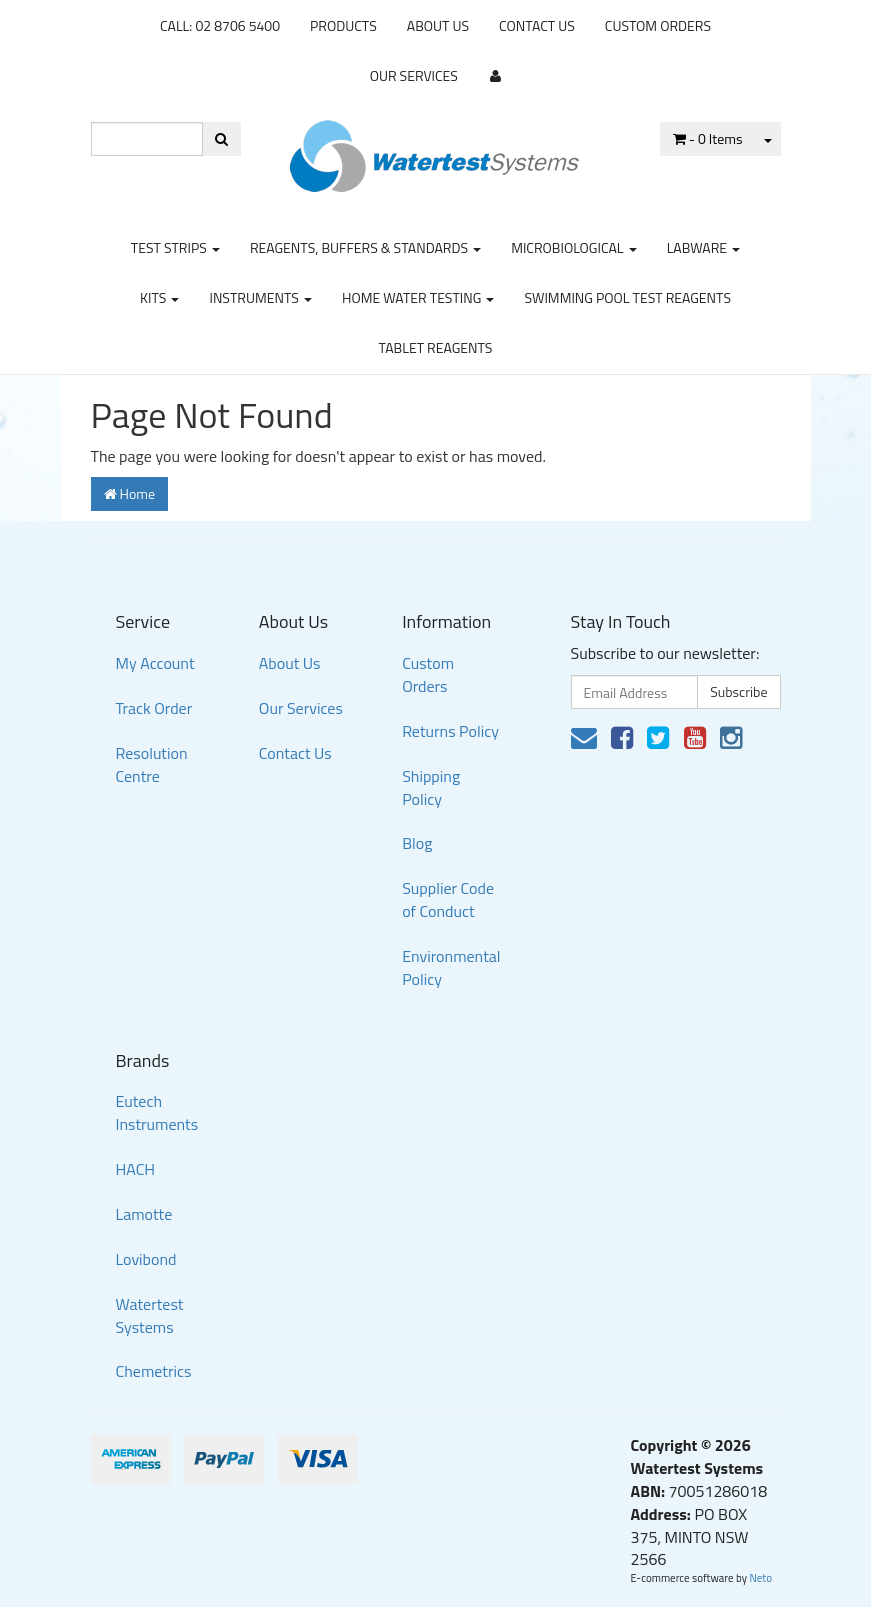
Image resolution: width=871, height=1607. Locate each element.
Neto (760, 1578)
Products (343, 25)
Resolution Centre (152, 764)
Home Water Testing (418, 297)
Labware (704, 247)
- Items (708, 138)
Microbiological (573, 247)
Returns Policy (450, 731)
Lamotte (144, 1214)
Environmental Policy (451, 967)
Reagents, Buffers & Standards (365, 247)
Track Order (154, 708)
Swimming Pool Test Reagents (627, 297)
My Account (155, 663)
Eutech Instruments (157, 1112)
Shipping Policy (431, 787)
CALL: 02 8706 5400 (220, 25)
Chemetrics (154, 1371)
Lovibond (146, 1259)
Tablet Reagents (436, 347)
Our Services (414, 75)
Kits (159, 297)
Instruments (260, 297)
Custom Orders (658, 25)
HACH (136, 1169)
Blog (417, 843)
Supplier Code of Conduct (448, 899)
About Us (438, 25)
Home (130, 493)
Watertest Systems (150, 1315)
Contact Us (537, 25)
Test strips (175, 247)
